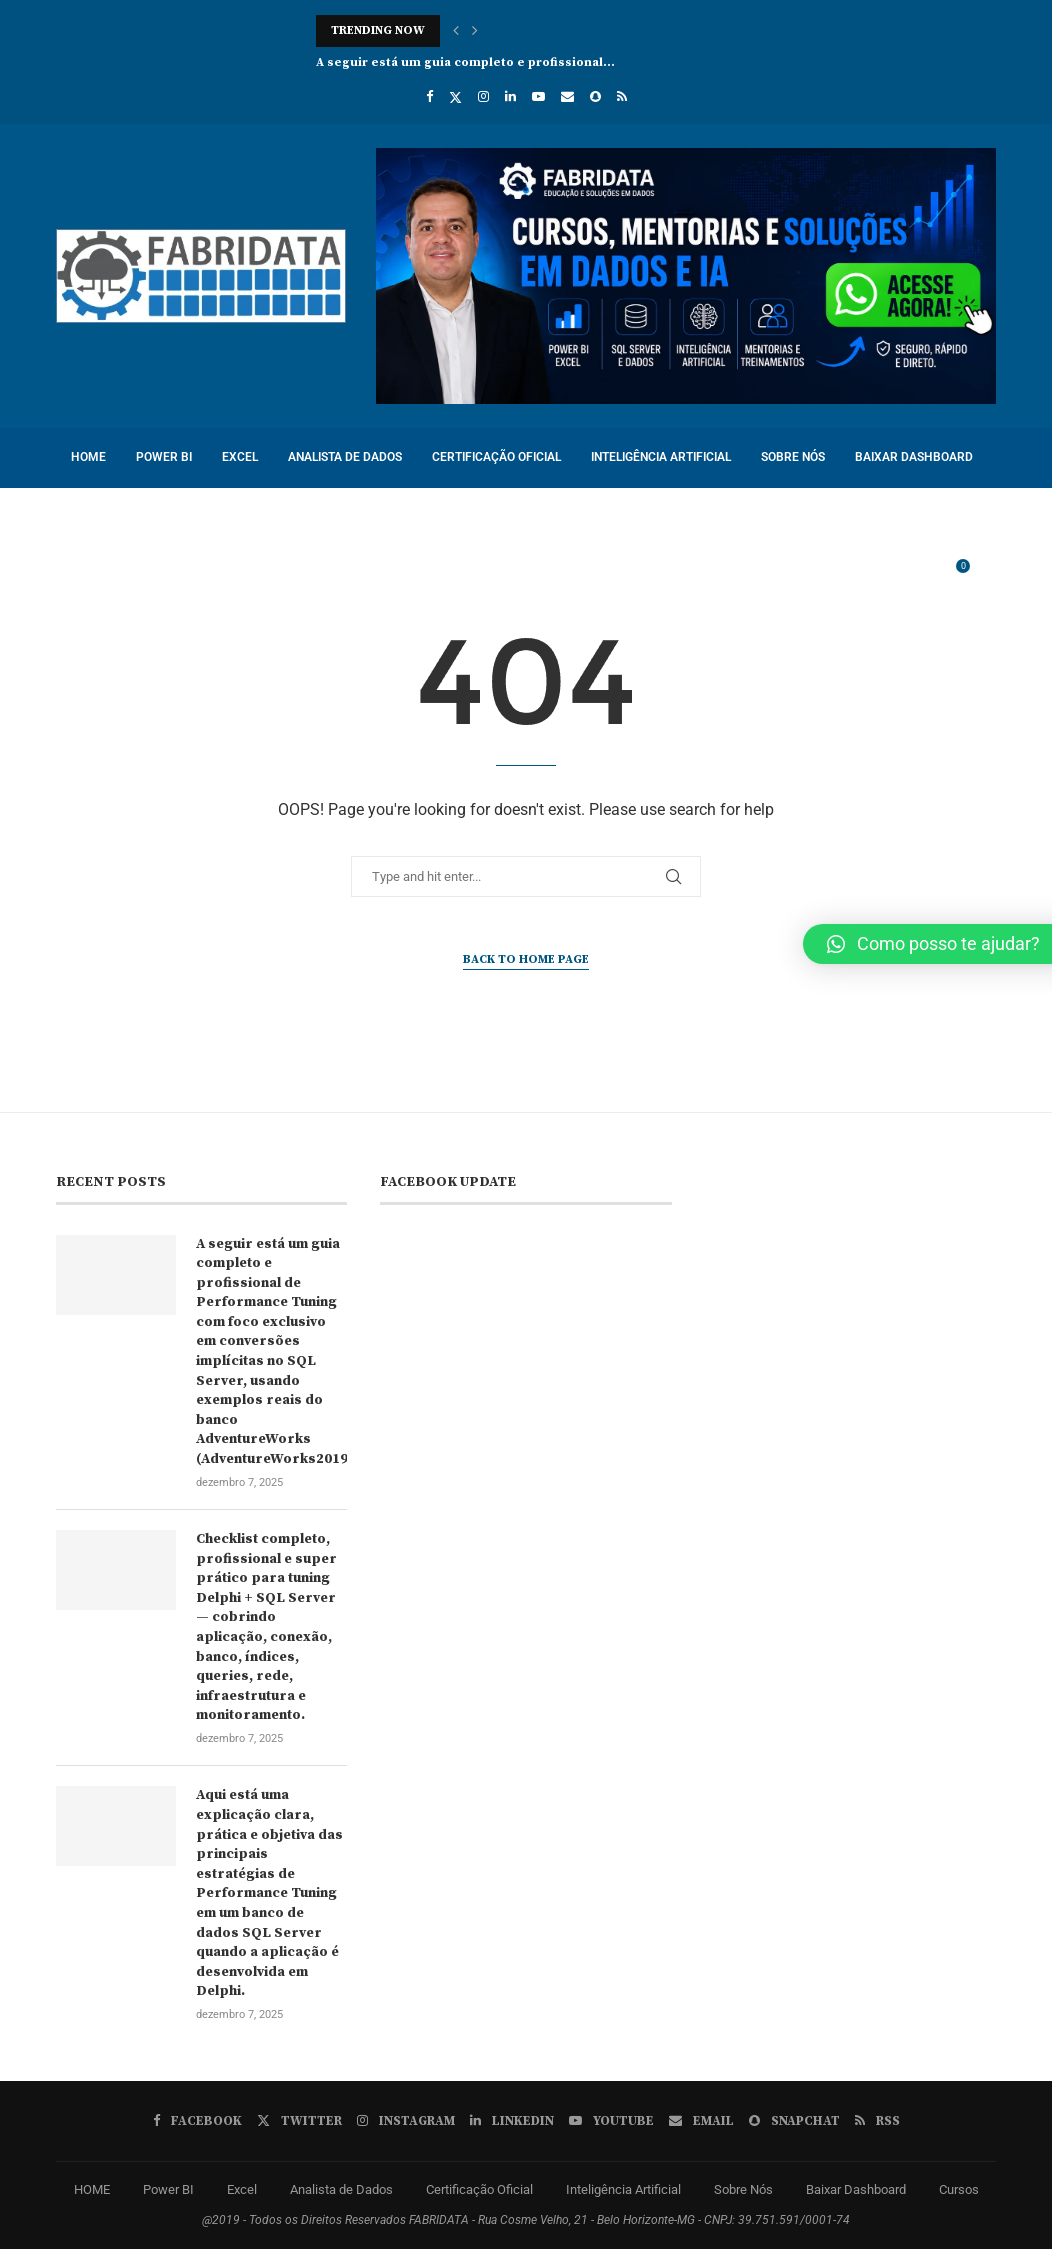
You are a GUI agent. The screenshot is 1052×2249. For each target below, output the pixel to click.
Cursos (94, 516)
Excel (240, 457)
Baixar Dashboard (914, 457)
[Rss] (622, 96)
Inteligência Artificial (661, 457)
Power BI (164, 457)
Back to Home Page (526, 959)
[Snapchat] (595, 96)
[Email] (567, 96)
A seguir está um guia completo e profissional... (465, 62)
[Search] (986, 576)
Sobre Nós (793, 457)
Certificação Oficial (496, 457)
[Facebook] (429, 96)
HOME (88, 457)
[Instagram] (483, 96)
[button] (456, 31)
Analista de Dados (345, 457)
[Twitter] (455, 97)
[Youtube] (538, 96)
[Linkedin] (510, 96)
